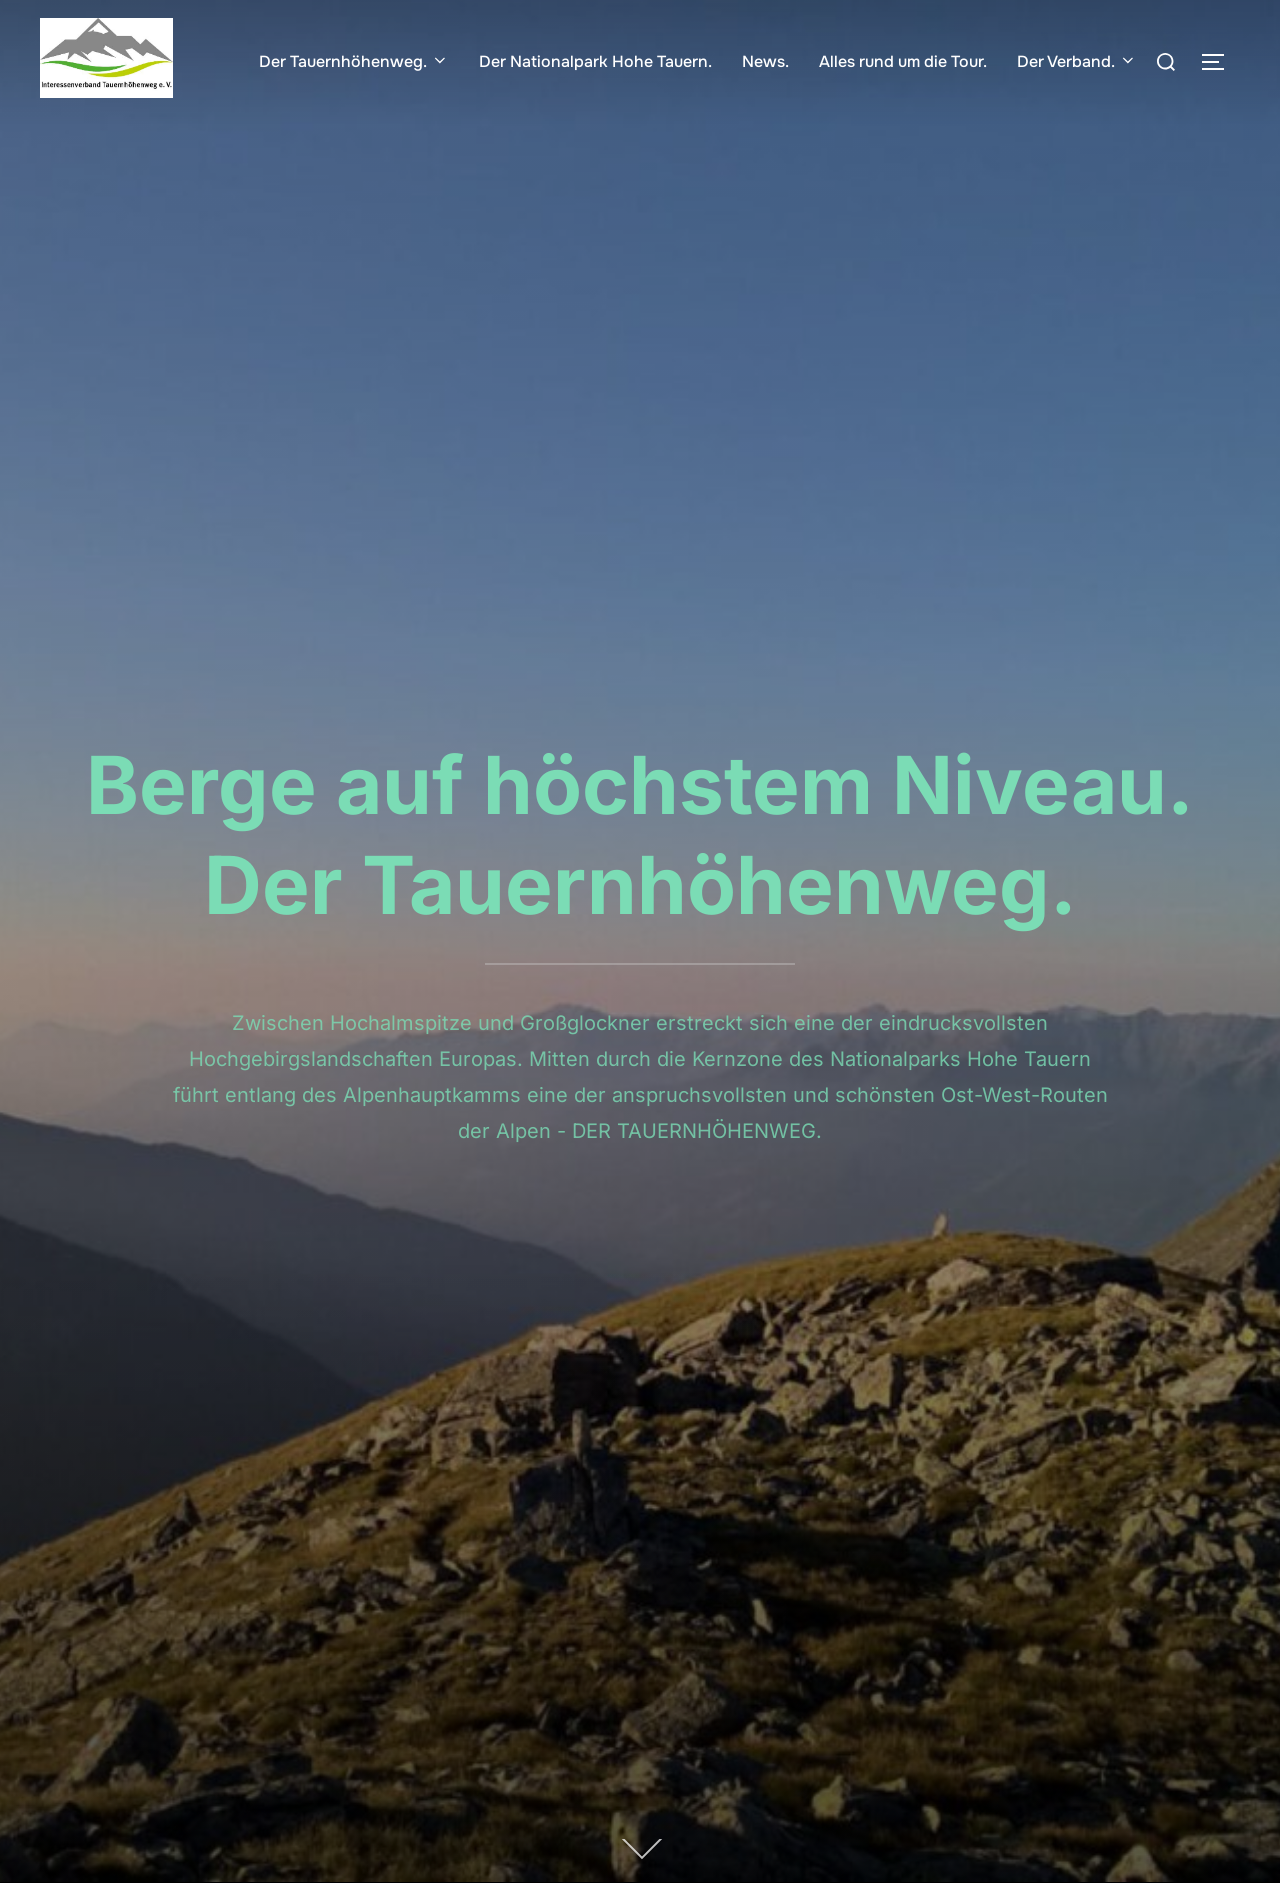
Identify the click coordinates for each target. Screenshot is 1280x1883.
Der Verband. (1077, 61)
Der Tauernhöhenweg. (354, 61)
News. (765, 61)
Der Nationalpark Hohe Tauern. (595, 61)
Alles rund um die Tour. (903, 61)
